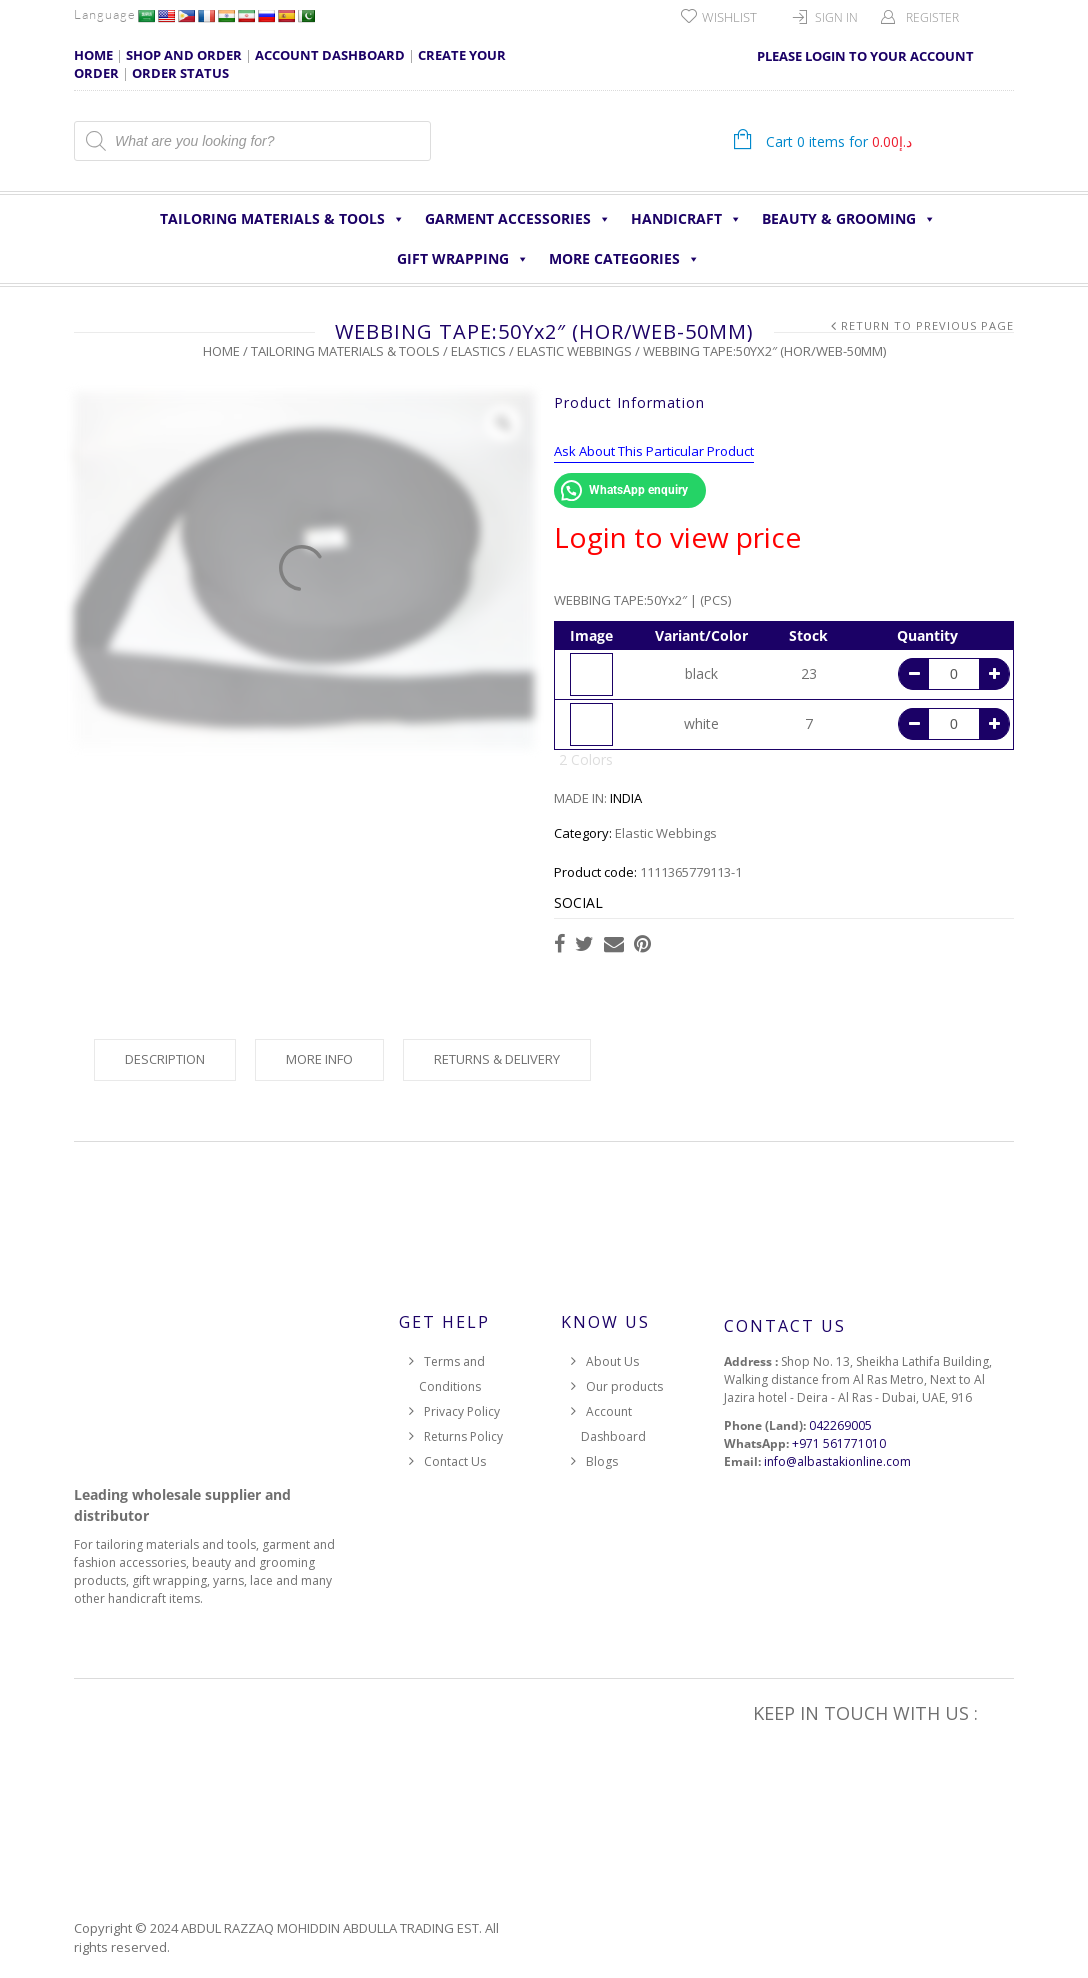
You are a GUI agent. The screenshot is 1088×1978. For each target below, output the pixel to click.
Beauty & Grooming (849, 219)
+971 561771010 (839, 1443)
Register (932, 17)
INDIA (626, 798)
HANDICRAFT (686, 219)
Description (165, 1059)
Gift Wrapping (463, 259)
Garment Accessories (518, 219)
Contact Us (455, 1461)
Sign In (836, 17)
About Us (612, 1361)
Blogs (602, 1461)
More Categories (624, 259)
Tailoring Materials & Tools (282, 219)
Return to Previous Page (927, 325)
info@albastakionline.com (837, 1461)
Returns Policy (463, 1436)
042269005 (840, 1425)
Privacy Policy (462, 1411)
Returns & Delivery (497, 1059)
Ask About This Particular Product (654, 451)
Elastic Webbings (574, 351)
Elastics (478, 351)
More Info (319, 1059)
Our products (624, 1386)
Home (221, 351)
